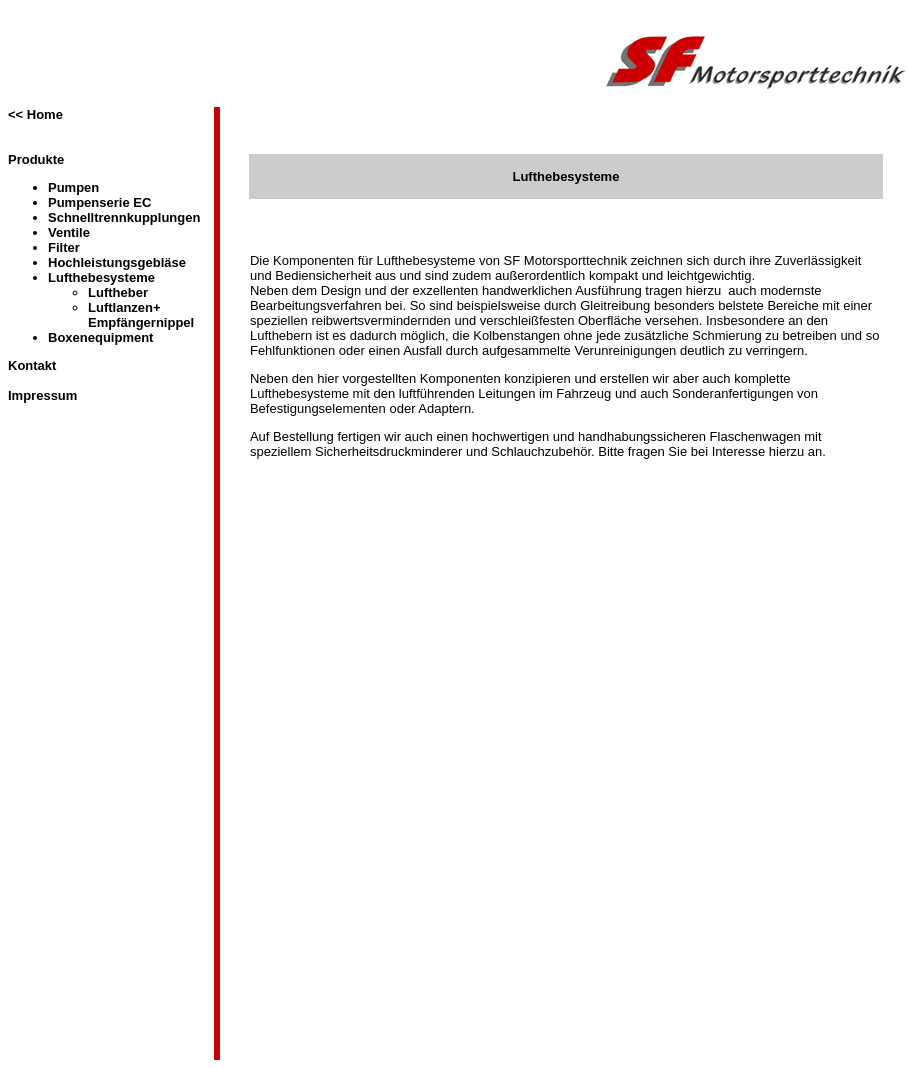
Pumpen (73, 187)
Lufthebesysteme (101, 277)
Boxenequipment (100, 337)
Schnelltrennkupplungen (124, 217)
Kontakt (32, 365)
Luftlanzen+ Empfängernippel (141, 315)
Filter (64, 247)
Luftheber (118, 292)
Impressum (42, 395)
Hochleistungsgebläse (117, 262)
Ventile (69, 232)
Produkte (36, 159)
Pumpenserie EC (99, 202)
